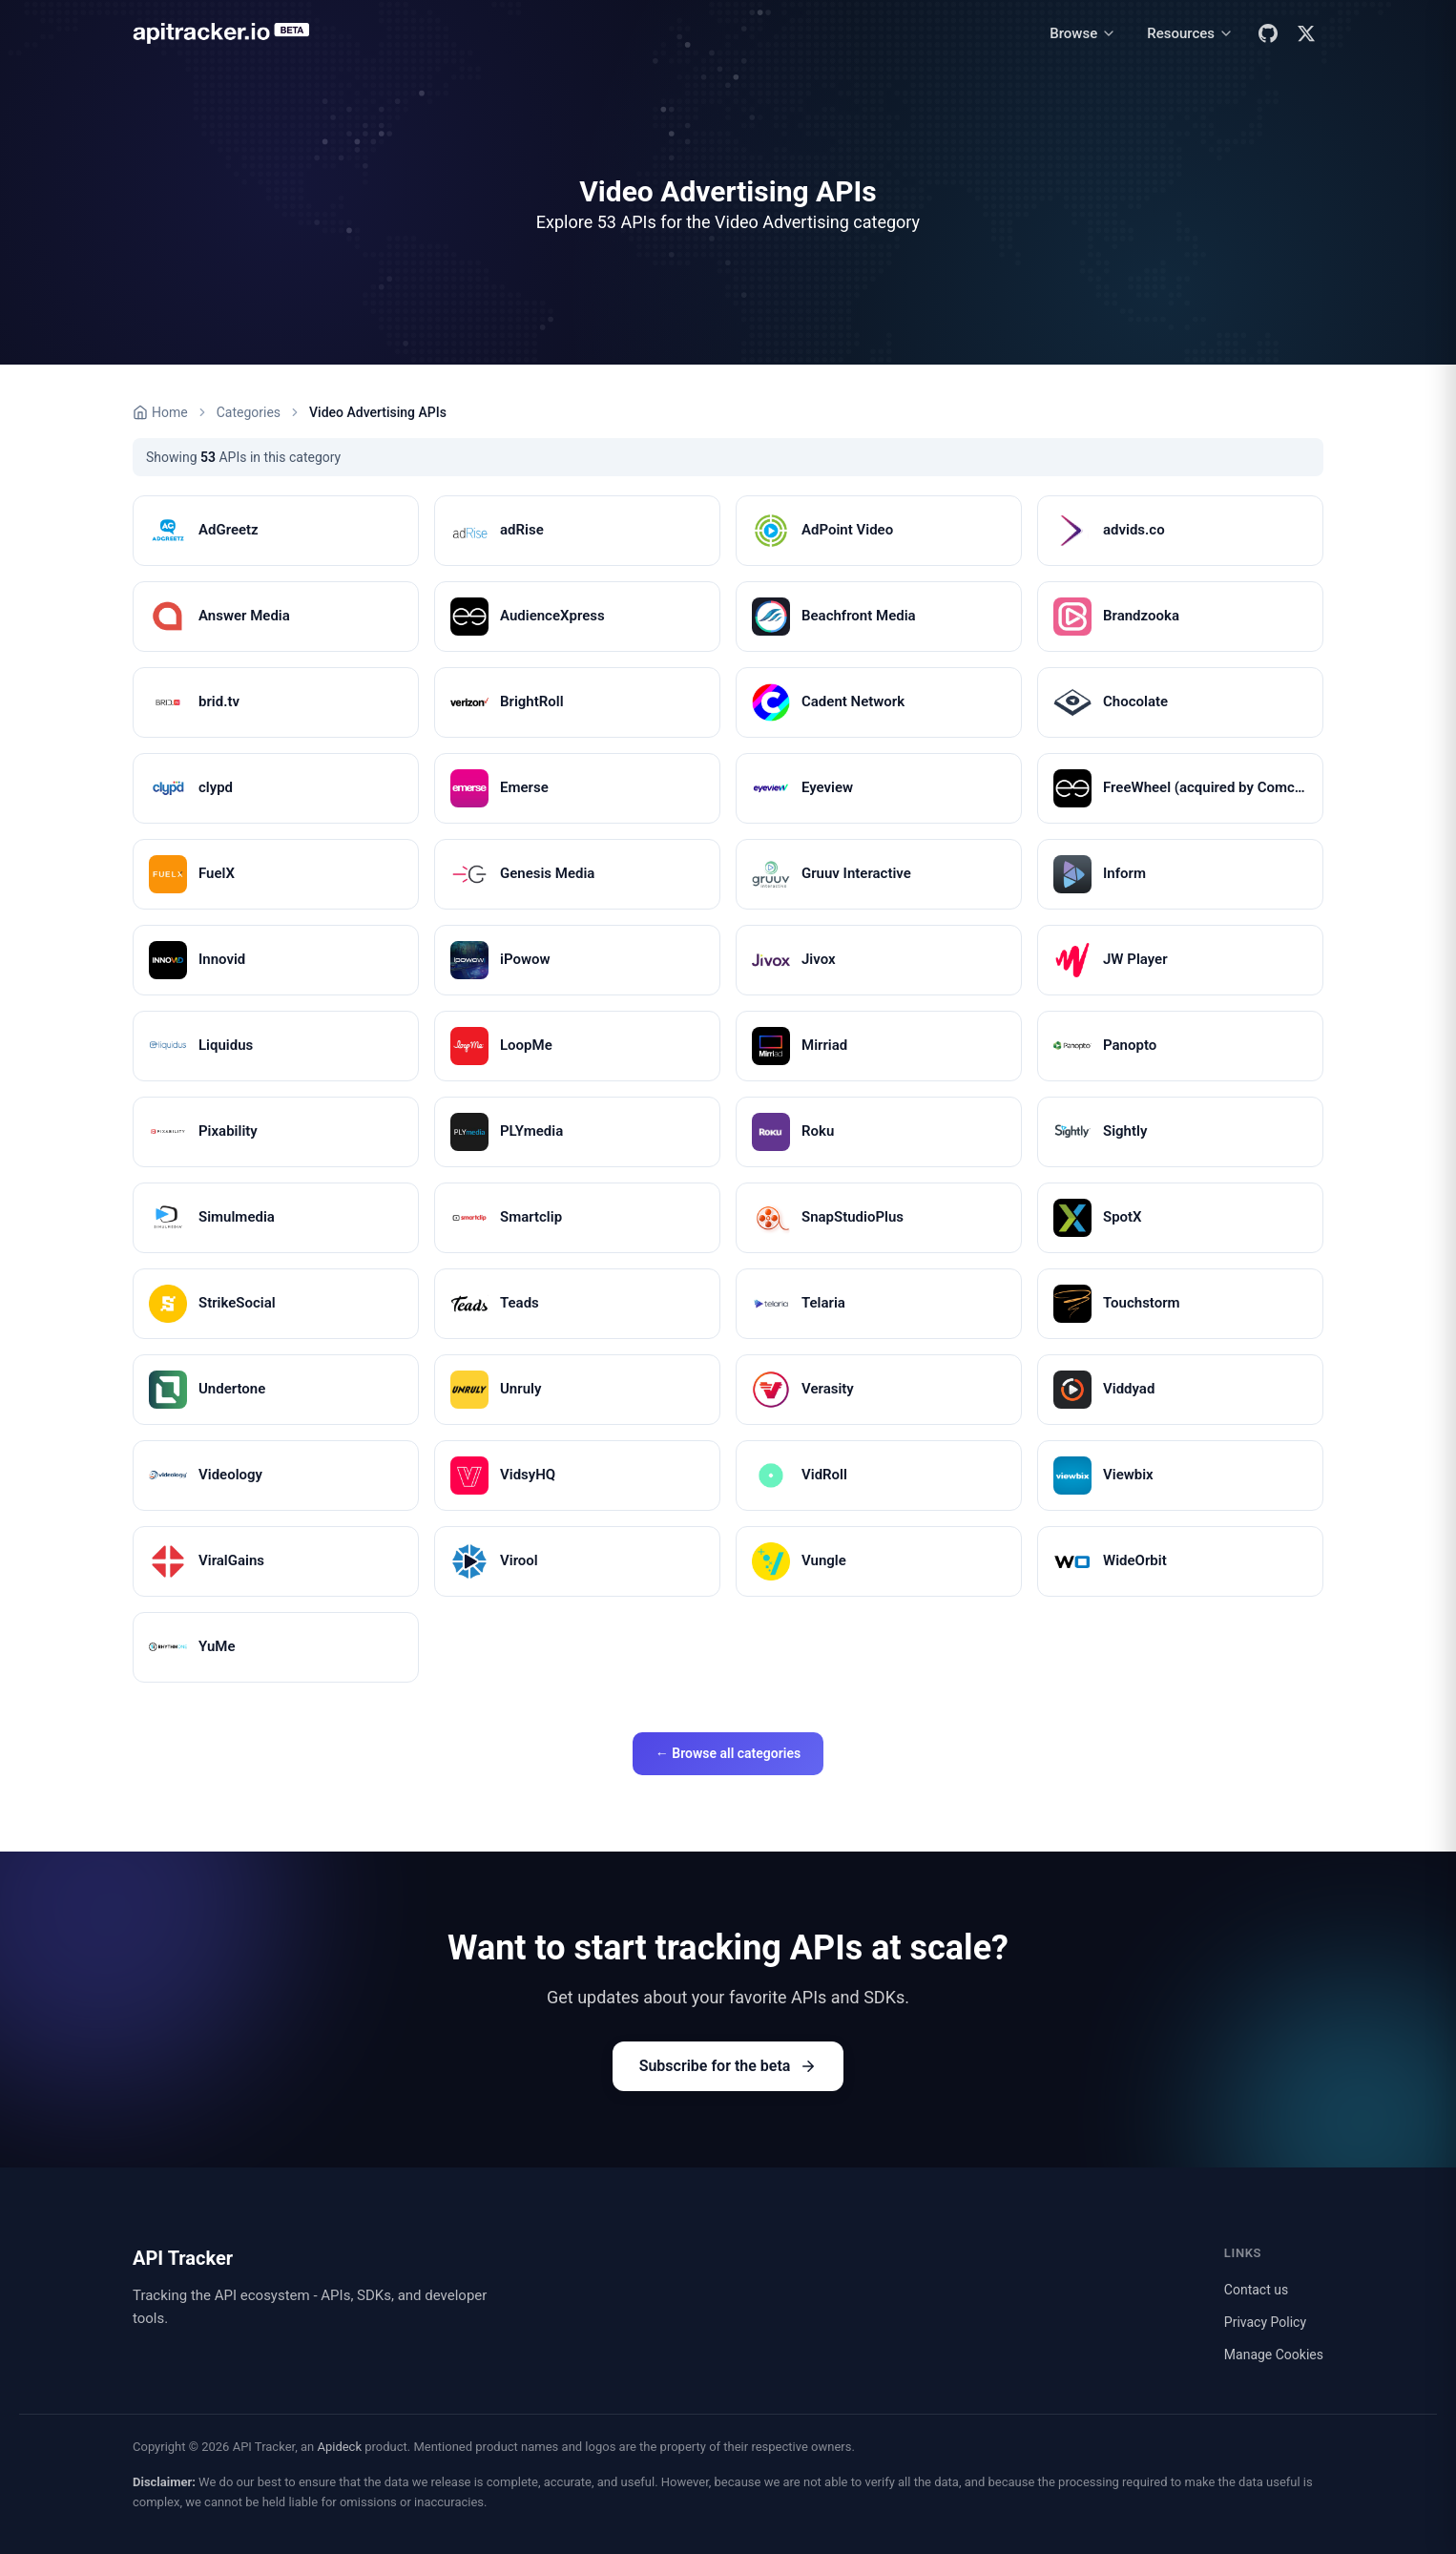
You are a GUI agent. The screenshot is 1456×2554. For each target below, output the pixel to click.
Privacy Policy (1265, 2322)
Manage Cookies (1273, 2354)
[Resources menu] (1190, 33)
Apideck (339, 2446)
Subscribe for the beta (728, 2066)
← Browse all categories (728, 1753)
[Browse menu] (1083, 33)
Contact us (1256, 2289)
